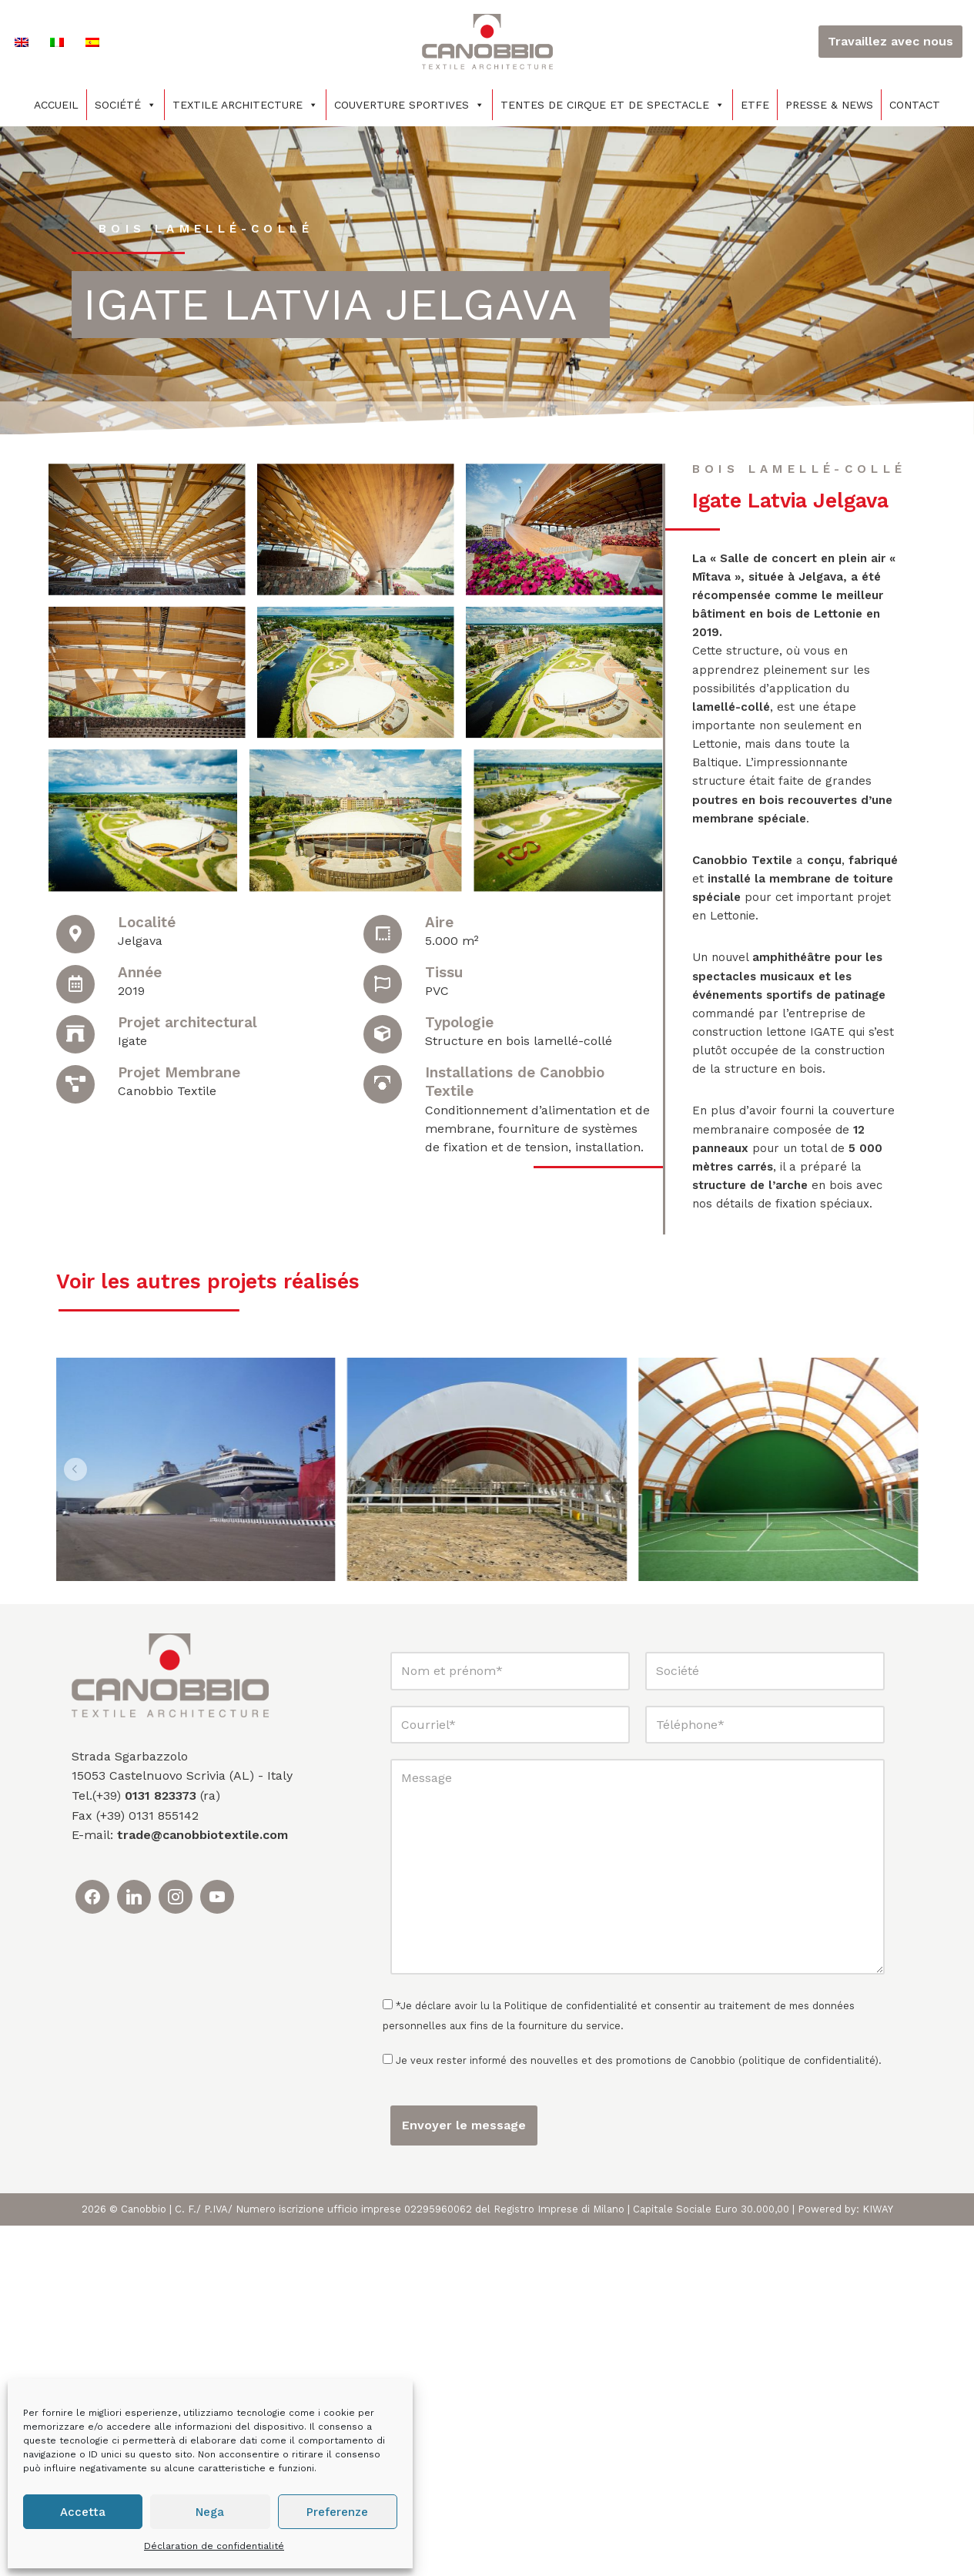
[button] (76, 1557)
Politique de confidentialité (571, 2356)
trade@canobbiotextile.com (202, 2186)
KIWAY (877, 2559)
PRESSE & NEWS (829, 105)
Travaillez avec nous (890, 41)
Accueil (56, 105)
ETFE (755, 105)
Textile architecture (245, 104)
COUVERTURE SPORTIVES (409, 104)
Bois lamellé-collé (211, 228)
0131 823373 (160, 2146)
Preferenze (337, 2512)
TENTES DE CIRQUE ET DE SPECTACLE (612, 104)
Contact (914, 105)
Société (125, 104)
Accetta (82, 2512)
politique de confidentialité (808, 2411)
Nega (210, 2512)
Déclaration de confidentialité (214, 2546)
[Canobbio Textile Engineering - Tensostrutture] (487, 41)
